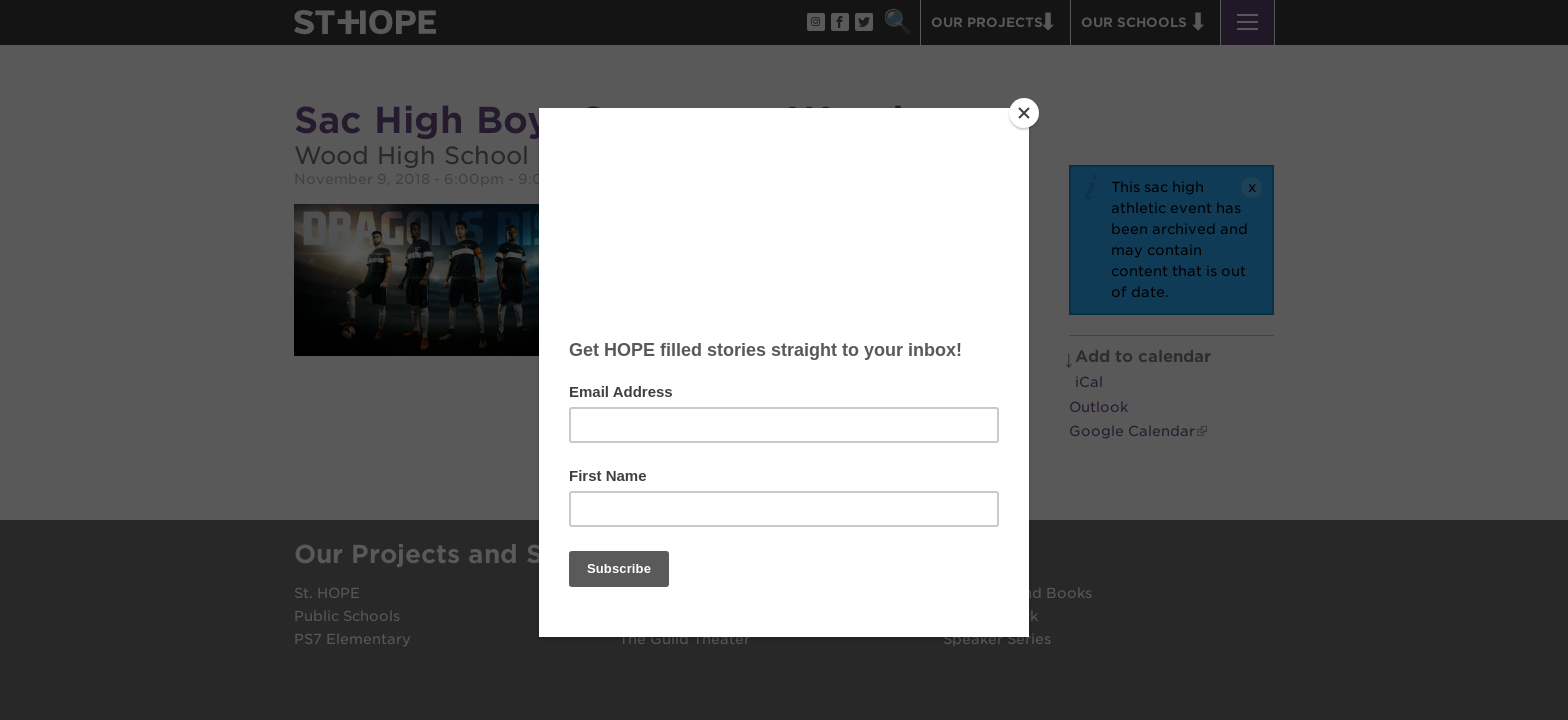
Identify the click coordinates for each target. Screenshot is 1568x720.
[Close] (1024, 113)
